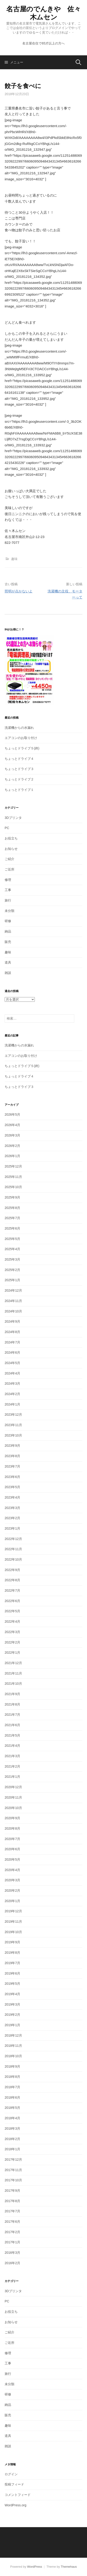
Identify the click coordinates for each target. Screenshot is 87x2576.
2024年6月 (12, 1352)
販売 (8, 942)
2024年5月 (12, 1363)
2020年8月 (12, 1828)
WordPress (34, 2566)
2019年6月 (12, 1973)
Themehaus (69, 2566)
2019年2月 (12, 2014)
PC (7, 828)
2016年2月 (12, 2263)
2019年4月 (12, 1994)
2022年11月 (13, 1549)
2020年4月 (12, 1870)
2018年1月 (12, 2149)
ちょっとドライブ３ (19, 769)
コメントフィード (18, 2495)
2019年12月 (13, 1911)
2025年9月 (12, 1197)
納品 (8, 931)
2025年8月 (12, 1208)
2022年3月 (12, 1632)
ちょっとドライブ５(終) (22, 748)
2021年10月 (13, 1683)
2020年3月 (12, 1880)
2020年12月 (13, 1787)
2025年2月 (12, 1270)
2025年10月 (13, 1187)
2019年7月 (12, 1963)
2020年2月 (12, 1890)
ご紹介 (9, 859)
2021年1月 (12, 1776)
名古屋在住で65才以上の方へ (43, 43)
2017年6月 (12, 2221)
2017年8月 (12, 2201)
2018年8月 (12, 2076)
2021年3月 (12, 1756)
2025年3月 (12, 1259)
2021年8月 (12, 1704)
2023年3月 (12, 1508)
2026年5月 (12, 1114)
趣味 (14, 559)
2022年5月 (12, 1611)
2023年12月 (13, 1414)
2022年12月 (13, 1539)
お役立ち (11, 838)
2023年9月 (12, 1445)
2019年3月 (12, 2004)
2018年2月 (12, 2139)
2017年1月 (12, 2242)
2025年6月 (12, 1228)
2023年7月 (12, 1466)
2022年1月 (12, 1652)
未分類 (9, 911)
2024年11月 (13, 1301)
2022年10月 (13, 1559)
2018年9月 (12, 2066)
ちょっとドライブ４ (19, 759)
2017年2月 (12, 2232)
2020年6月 (12, 1849)
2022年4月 (12, 1621)
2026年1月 (12, 1156)
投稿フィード (14, 2484)
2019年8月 (12, 1952)
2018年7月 (12, 2087)
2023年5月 (12, 1487)
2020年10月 (13, 1808)
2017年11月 (13, 2170)
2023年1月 (12, 1528)
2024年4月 (12, 1373)
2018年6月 (12, 2097)
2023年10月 (13, 1435)
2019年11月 (13, 1921)
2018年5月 (12, 2108)
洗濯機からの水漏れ (19, 727)
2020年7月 (12, 1839)
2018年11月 (13, 2045)
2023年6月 (12, 1477)
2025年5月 (12, 1239)
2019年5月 (12, 1983)
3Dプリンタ (13, 818)
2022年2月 (12, 1642)
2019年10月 (13, 1932)
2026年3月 (12, 1135)
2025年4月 (12, 1249)
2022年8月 (12, 1580)
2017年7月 (12, 2211)
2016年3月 (12, 2252)
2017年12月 (13, 2159)
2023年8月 (12, 1456)
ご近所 (9, 869)
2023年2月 (12, 1518)
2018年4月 (12, 2118)
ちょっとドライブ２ (19, 779)
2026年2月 (12, 1146)
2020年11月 (13, 1797)
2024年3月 (12, 1383)
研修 (8, 921)
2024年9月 (12, 1321)
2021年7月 (12, 1714)
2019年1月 (12, 2025)
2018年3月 (12, 2128)
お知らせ (11, 849)
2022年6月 (12, 1601)
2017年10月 (13, 2180)
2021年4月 (12, 1745)
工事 (8, 890)
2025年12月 (13, 1166)
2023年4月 (12, 1497)
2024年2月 (12, 1394)
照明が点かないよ (18, 591)
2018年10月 (13, 2056)
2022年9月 (12, 1570)
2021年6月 (12, 1725)
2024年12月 (13, 1290)
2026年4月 (12, 1125)
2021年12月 (13, 1663)
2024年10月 (13, 1311)
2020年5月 (12, 1859)
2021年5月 (12, 1735)
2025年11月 (13, 1177)
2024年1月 (12, 1404)
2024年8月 (12, 1332)
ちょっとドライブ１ (19, 790)
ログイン (11, 2474)
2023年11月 (13, 1425)
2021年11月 (13, 1673)
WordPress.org (15, 2505)
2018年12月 (13, 2035)
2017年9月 (12, 2190)
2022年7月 (12, 1590)
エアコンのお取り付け (21, 738)
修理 (8, 880)
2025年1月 (12, 1280)
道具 (8, 962)
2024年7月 (12, 1342)
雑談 (8, 973)
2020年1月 (12, 1901)
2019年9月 (12, 1942)
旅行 (8, 900)
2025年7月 (12, 1218)
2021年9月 (12, 1694)
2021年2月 (12, 1766)
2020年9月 (12, 1818)
